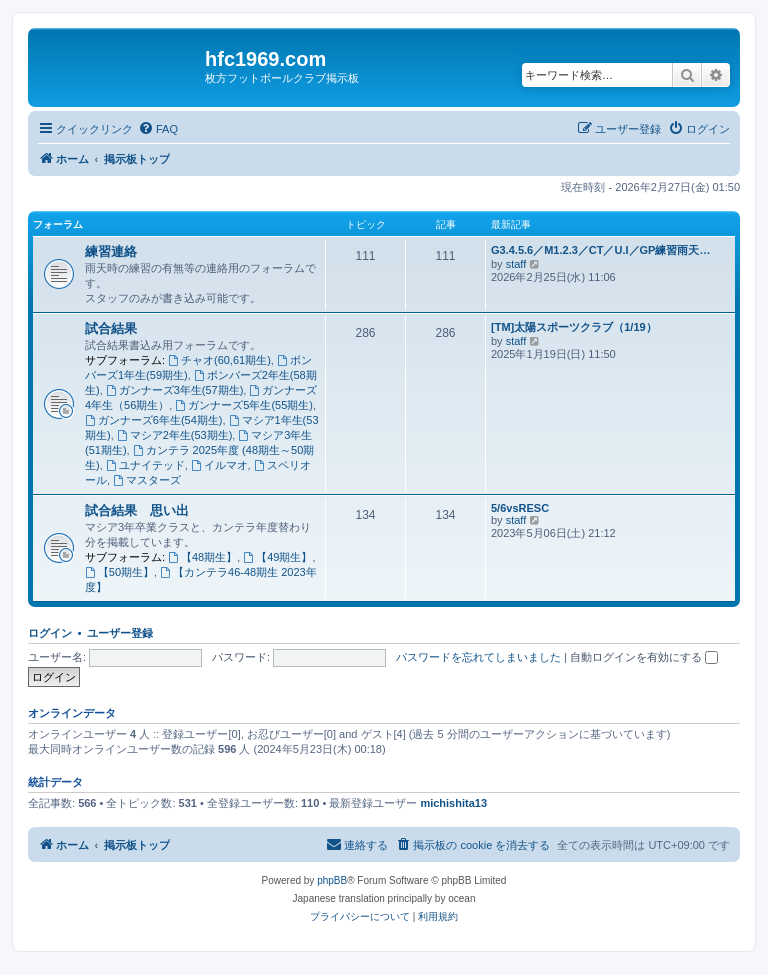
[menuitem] (158, 129)
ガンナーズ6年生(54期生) (154, 420)
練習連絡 (111, 251)
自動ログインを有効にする (644, 657)
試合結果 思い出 (137, 510)
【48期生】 (202, 557)
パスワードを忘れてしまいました (478, 657)
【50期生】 (119, 572)
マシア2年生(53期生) (175, 435)
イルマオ (219, 465)
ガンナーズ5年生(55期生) (244, 405)
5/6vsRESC (520, 508)
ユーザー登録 (120, 633)
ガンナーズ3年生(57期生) (175, 390)
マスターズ (147, 480)
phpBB (332, 880)
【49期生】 (277, 557)
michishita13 (453, 803)
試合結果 (111, 328)
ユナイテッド (145, 465)
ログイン (50, 633)
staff (516, 264)
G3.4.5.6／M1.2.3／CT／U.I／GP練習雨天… (600, 250)
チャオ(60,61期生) (219, 360)
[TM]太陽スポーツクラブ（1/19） (574, 327)
